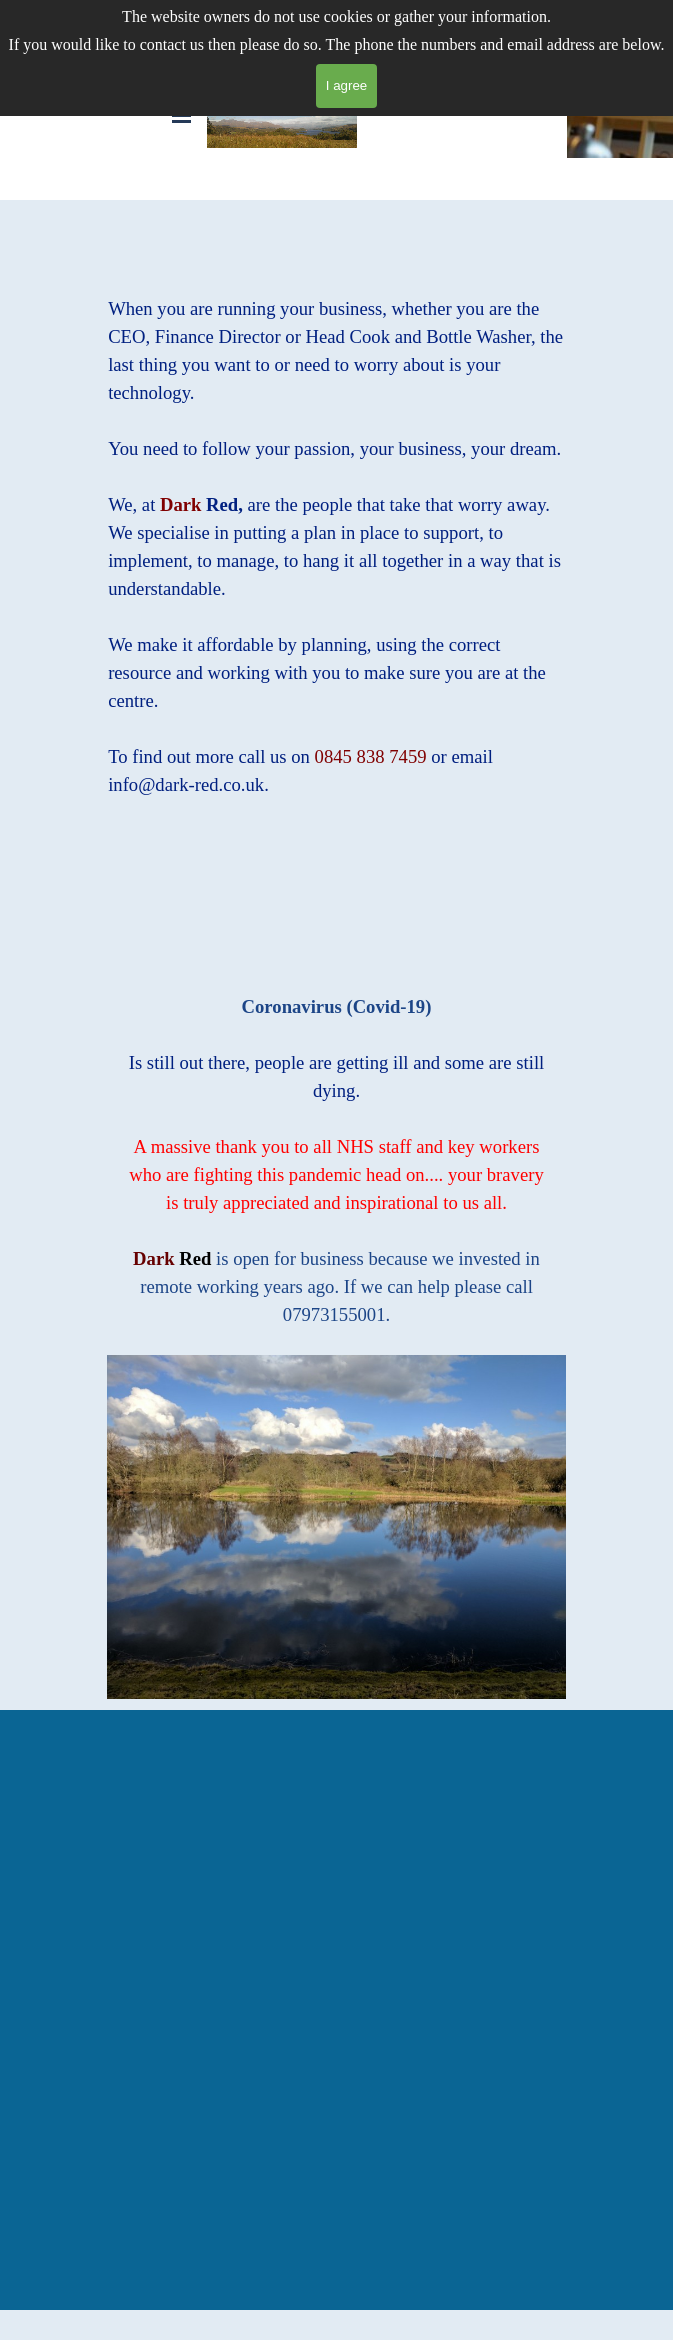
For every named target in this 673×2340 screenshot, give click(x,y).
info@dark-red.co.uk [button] (186, 784)
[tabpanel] (336, 533)
